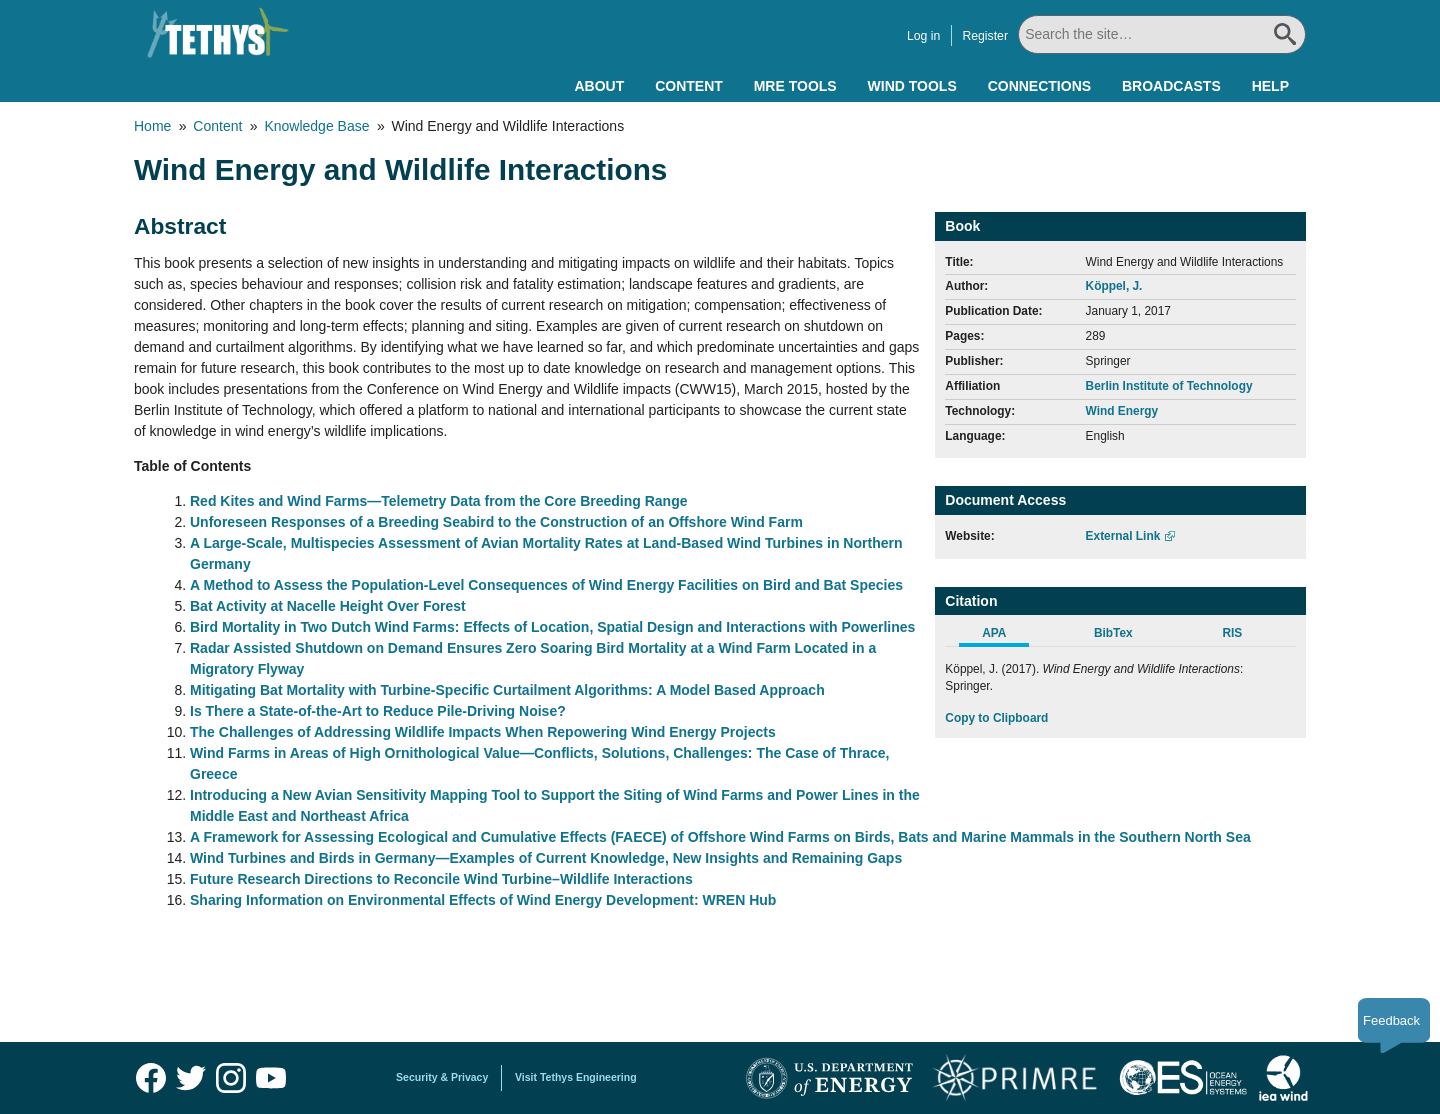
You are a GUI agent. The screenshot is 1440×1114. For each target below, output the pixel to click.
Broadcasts (1171, 86)
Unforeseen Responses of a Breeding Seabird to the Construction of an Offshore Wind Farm (496, 522)
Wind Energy (1122, 411)
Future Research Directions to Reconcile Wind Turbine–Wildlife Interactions (441, 879)
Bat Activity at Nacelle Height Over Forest (328, 606)
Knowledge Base (316, 126)
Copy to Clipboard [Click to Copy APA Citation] (996, 718)
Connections (1039, 86)
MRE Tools (795, 86)
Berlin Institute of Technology (1169, 386)
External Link (1123, 536)
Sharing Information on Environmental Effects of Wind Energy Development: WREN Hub (483, 900)
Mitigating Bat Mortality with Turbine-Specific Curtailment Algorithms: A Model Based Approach (507, 690)
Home (152, 126)
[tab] (1004, 636)
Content (689, 86)
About (599, 86)
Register (985, 36)
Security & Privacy (442, 1077)
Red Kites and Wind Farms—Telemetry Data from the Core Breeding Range (439, 501)
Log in (923, 36)
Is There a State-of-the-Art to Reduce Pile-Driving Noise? (378, 711)
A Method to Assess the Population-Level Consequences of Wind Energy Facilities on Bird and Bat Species (546, 585)
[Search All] (1162, 34)
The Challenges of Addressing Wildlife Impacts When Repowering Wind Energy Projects (483, 732)
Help (1270, 86)
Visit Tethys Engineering (576, 1077)
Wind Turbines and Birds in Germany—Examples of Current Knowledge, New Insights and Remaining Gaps (546, 858)
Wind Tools (912, 86)
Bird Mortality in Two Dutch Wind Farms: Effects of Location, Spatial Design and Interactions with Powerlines (552, 627)
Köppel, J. (1114, 286)
